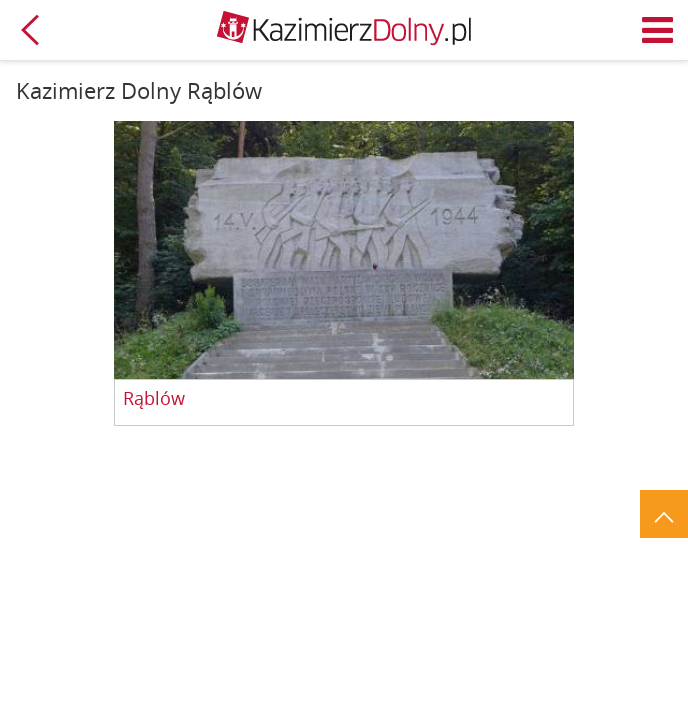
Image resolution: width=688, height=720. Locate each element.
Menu (658, 30)
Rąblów (154, 399)
